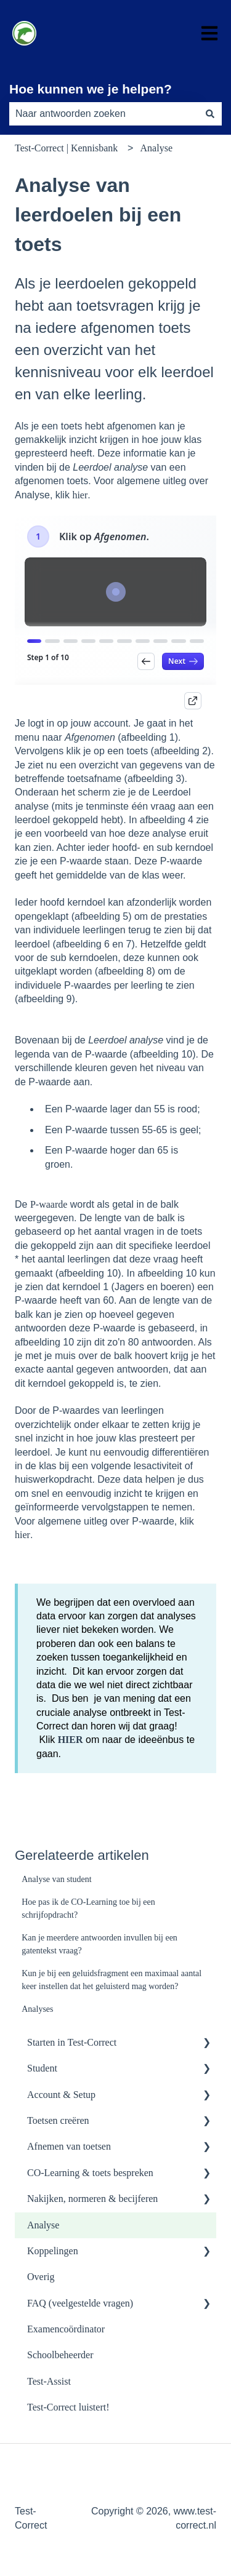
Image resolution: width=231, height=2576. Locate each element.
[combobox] (103, 114)
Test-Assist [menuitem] (49, 2381)
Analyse (156, 148)
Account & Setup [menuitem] (61, 2094)
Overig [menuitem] (40, 2276)
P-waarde (48, 1204)
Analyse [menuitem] (43, 2225)
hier (79, 495)
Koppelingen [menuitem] (52, 2251)
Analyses (37, 2009)
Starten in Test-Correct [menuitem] (71, 2042)
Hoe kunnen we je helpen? (90, 89)
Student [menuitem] (42, 2068)
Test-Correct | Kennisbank (66, 148)
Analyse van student (57, 1879)
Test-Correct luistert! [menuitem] (68, 2407)
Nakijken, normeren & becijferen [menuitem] (92, 2198)
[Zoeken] (210, 114)
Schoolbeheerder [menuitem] (60, 2355)
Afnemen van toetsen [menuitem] (69, 2146)
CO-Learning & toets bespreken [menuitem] (90, 2172)
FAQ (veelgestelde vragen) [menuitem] (80, 2303)
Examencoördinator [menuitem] (66, 2329)
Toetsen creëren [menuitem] (58, 2120)
